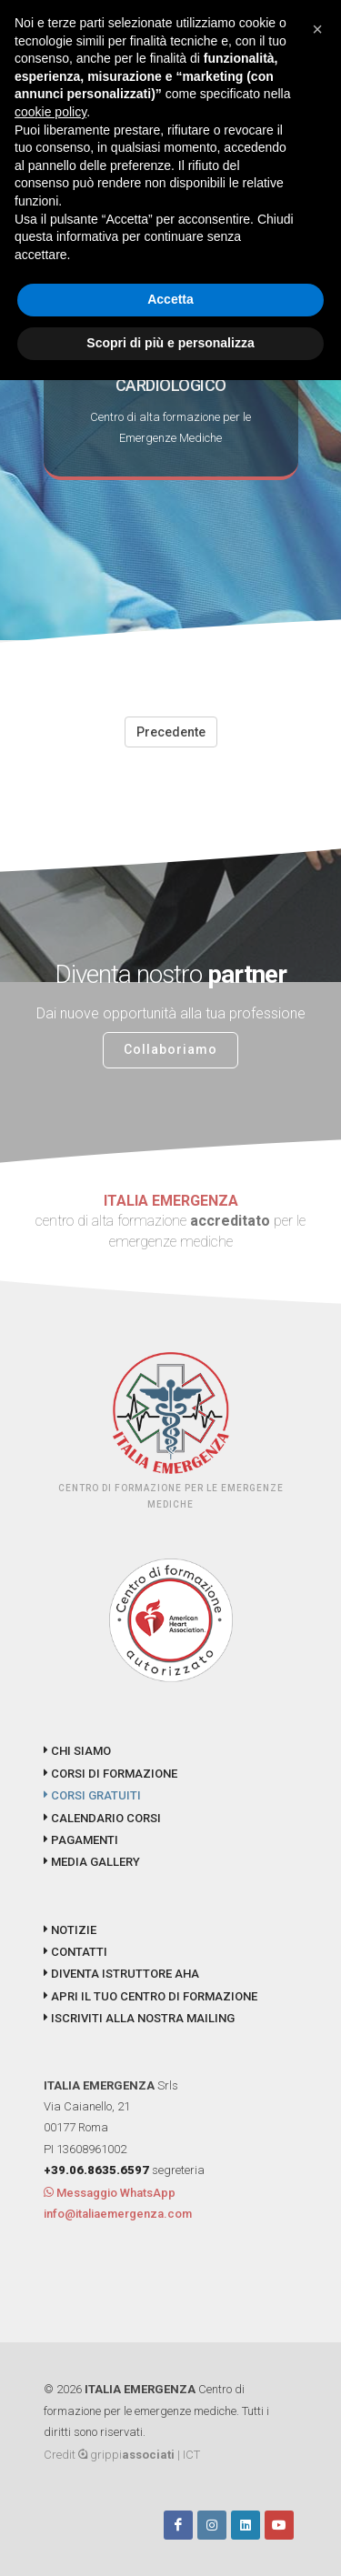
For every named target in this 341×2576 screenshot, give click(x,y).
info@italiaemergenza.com (118, 2213)
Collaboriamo (170, 1049)
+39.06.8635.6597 (96, 2170)
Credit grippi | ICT (122, 2454)
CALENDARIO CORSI (102, 1818)
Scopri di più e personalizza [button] (170, 343)
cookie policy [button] (50, 112)
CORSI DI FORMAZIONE (110, 1773)
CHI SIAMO (77, 1751)
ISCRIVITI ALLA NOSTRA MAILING (139, 2018)
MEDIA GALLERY (92, 1862)
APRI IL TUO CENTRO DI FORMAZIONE (150, 1996)
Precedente (171, 732)
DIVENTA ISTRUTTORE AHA (121, 1973)
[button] (317, 29)
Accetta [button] (170, 299)
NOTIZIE (70, 1930)
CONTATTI (75, 1952)
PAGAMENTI (81, 1840)
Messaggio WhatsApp (110, 2193)
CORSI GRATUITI (92, 1795)
